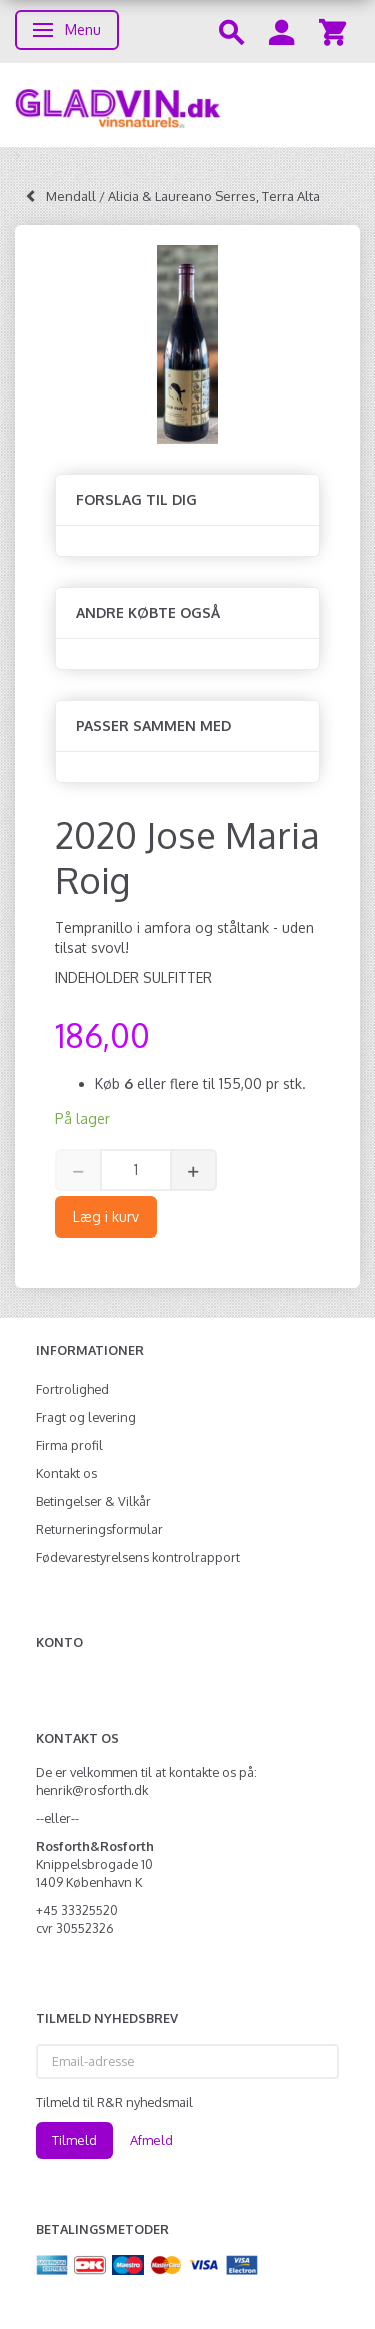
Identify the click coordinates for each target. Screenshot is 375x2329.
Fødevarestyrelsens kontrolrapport (138, 1557)
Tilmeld (74, 2140)
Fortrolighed (72, 1389)
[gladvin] (187, 105)
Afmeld (151, 2140)
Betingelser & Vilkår (93, 1501)
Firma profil (69, 1445)
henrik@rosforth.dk (92, 1790)
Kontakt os (66, 1473)
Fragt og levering (86, 1417)
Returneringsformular (99, 1529)
